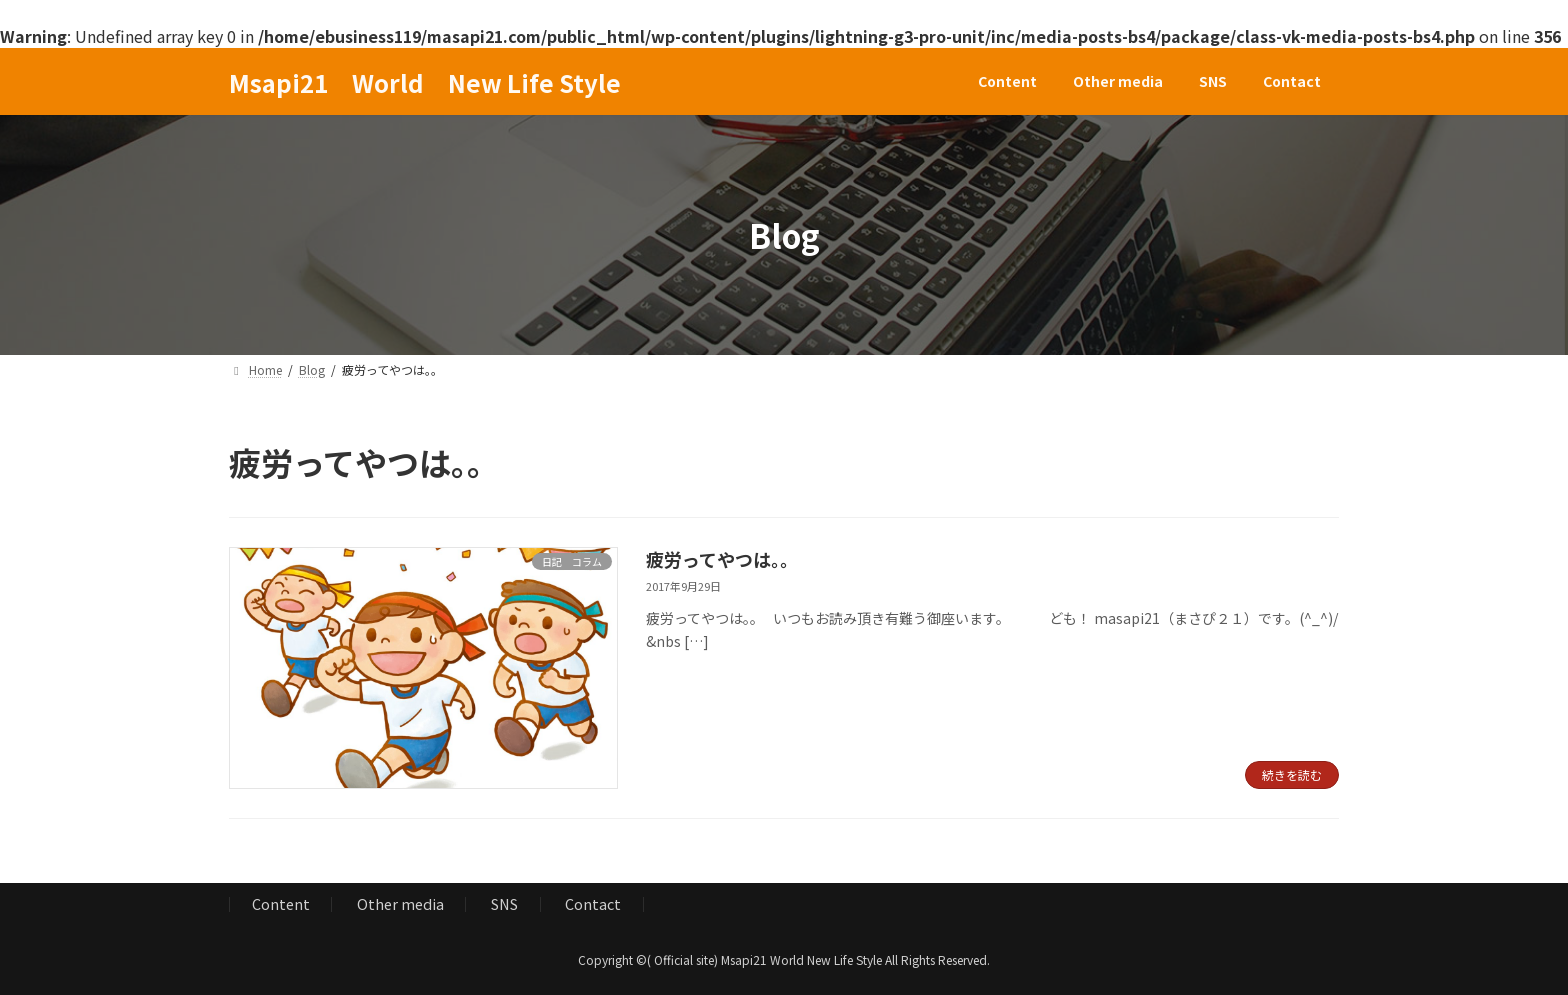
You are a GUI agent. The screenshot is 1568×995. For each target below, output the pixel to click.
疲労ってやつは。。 (722, 559)
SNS (504, 903)
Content (281, 903)
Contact (593, 903)
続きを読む (1292, 774)
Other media (400, 903)
